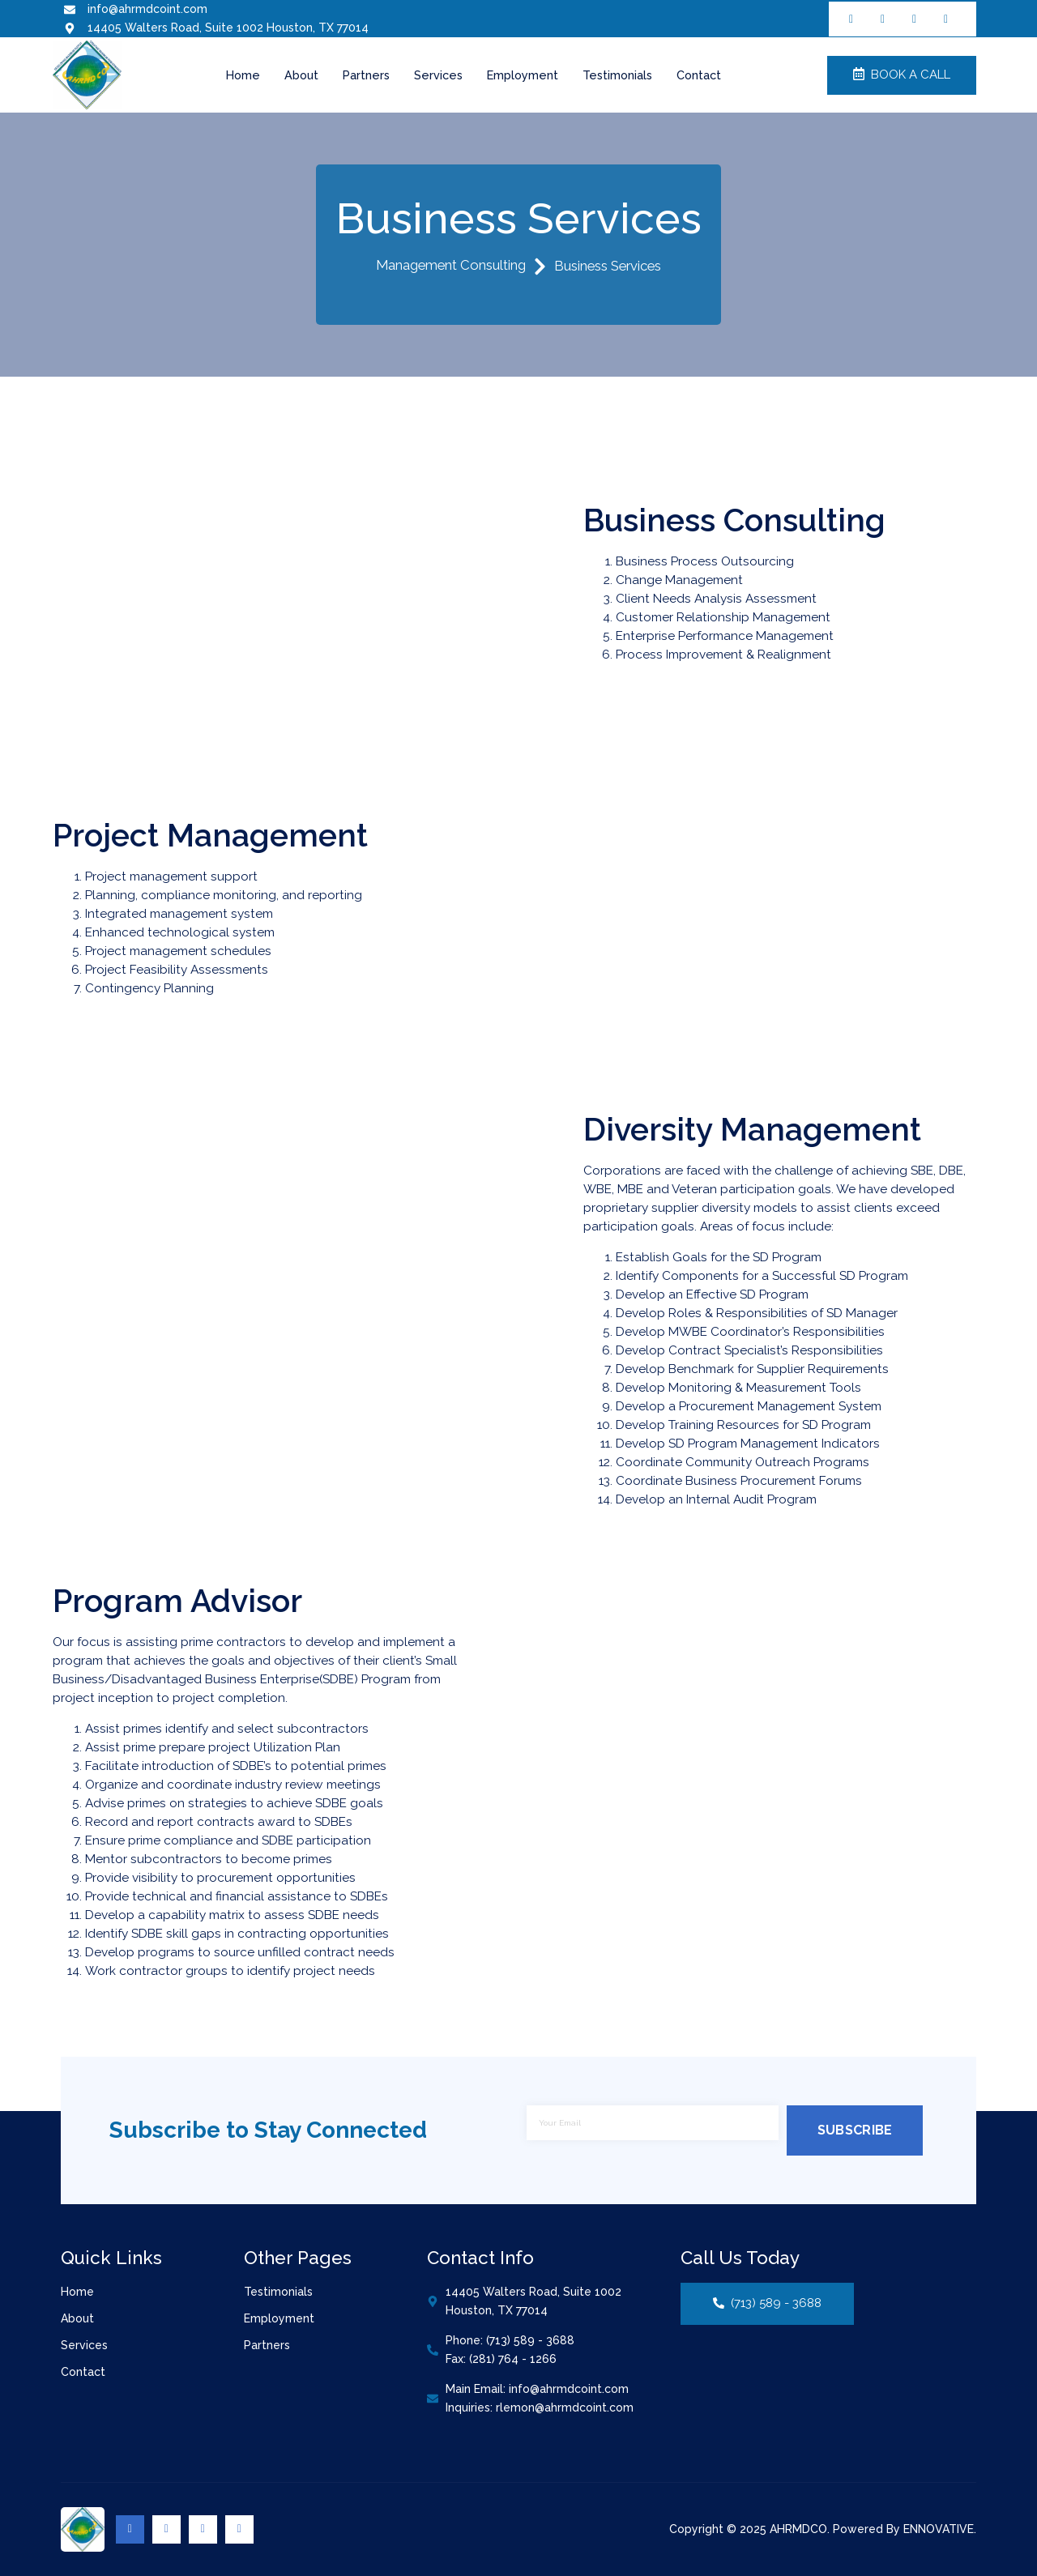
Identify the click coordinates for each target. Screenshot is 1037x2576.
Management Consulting (461, 266)
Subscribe (855, 2130)
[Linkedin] (203, 2529)
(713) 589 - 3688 (767, 2304)
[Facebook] (130, 2529)
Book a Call (901, 74)
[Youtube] (239, 2529)
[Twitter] (166, 2529)
